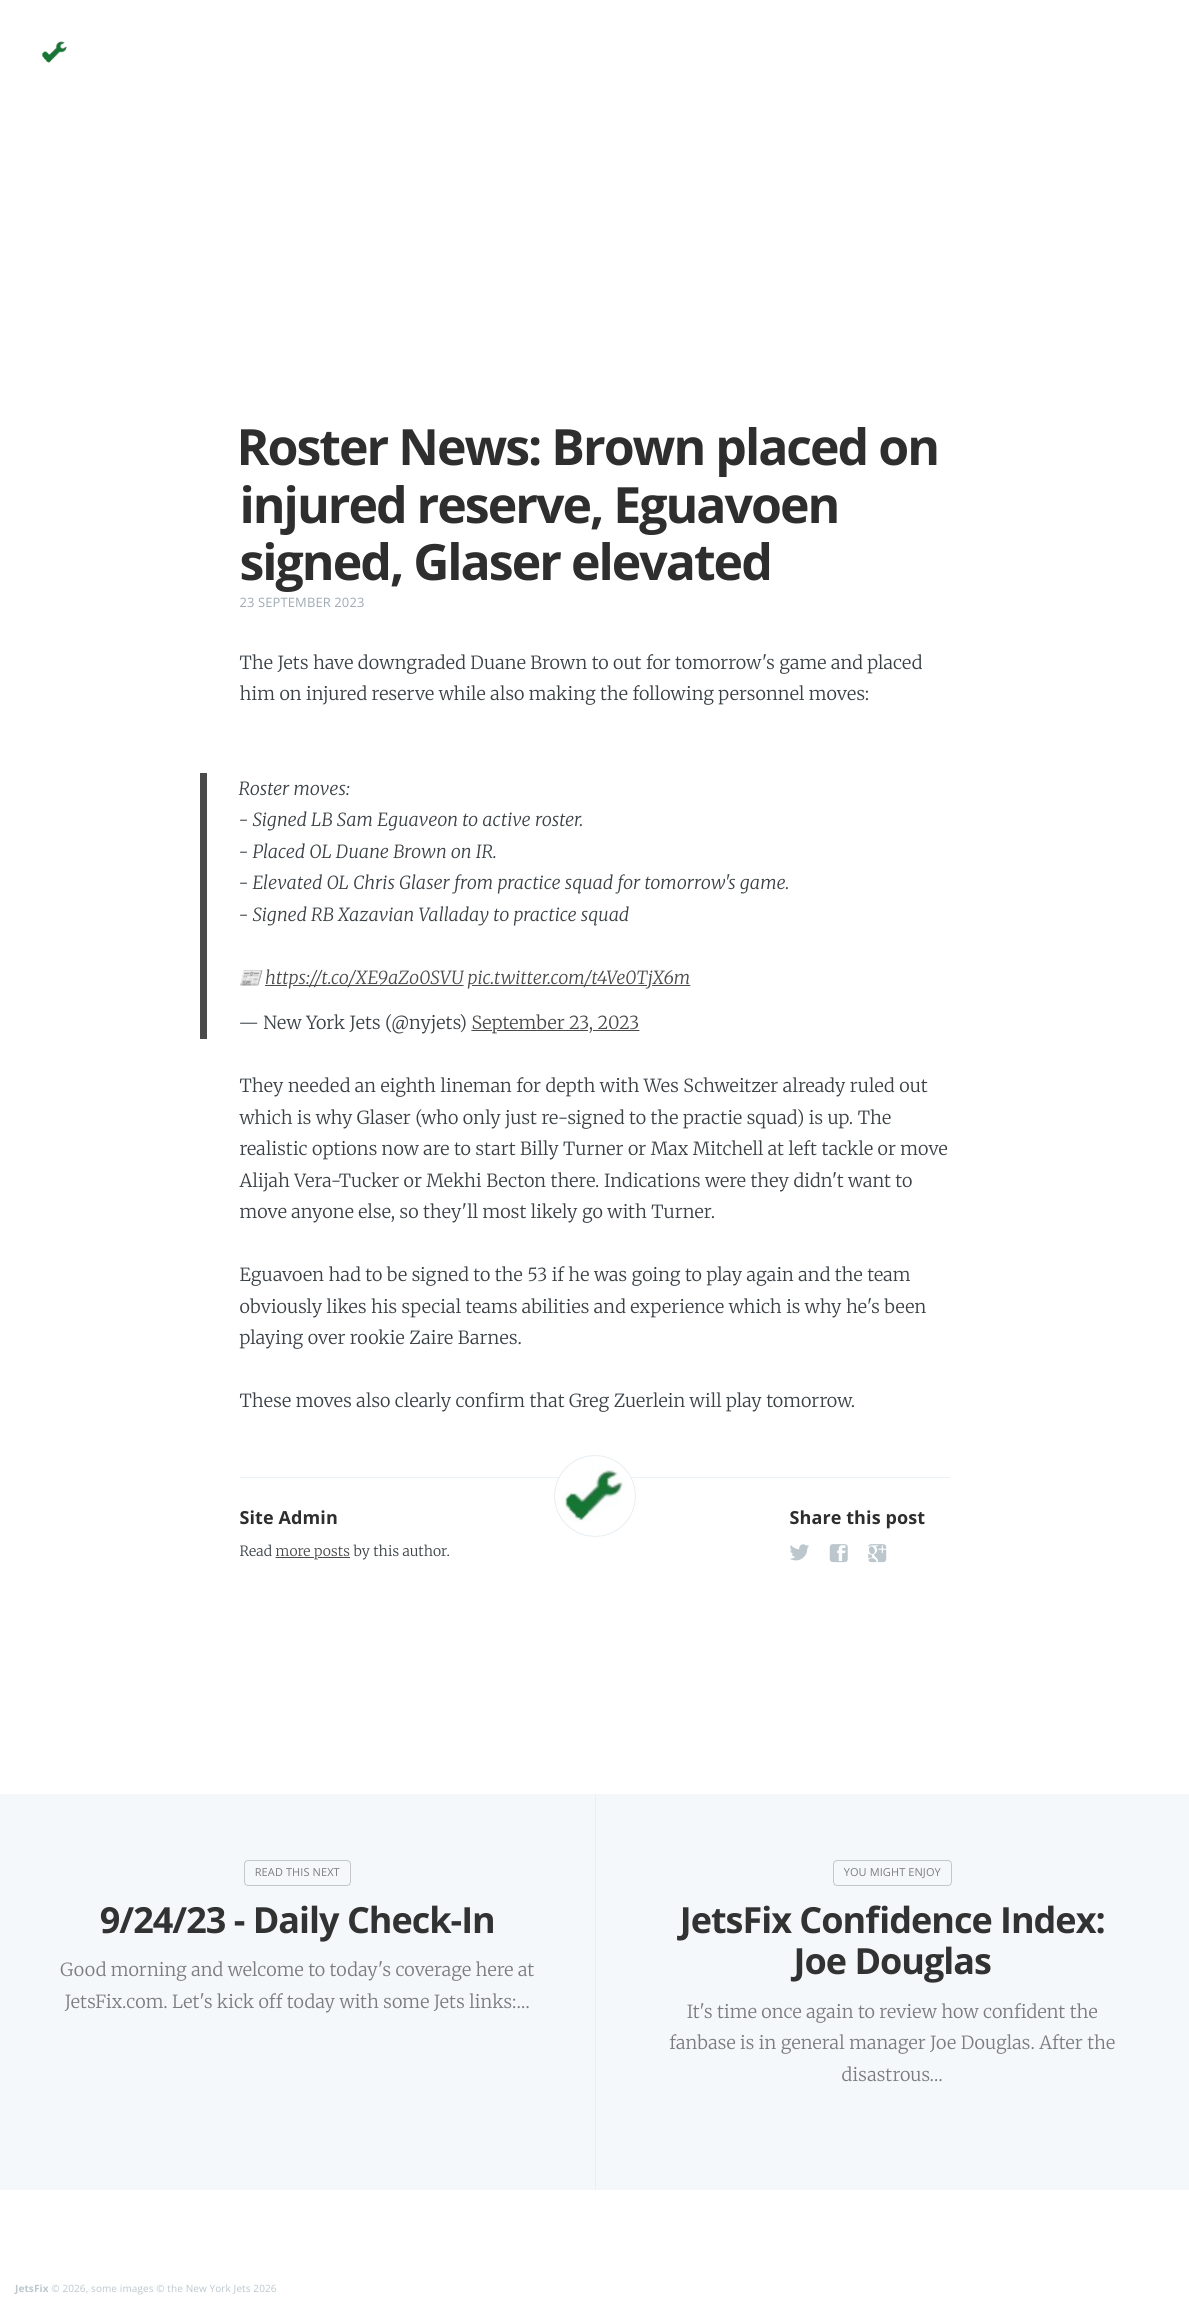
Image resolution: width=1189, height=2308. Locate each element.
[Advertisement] (595, 278)
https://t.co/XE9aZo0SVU (364, 977)
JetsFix (32, 2288)
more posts (313, 1551)
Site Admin (289, 1518)
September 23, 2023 (555, 1022)
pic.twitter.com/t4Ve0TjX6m (579, 977)
